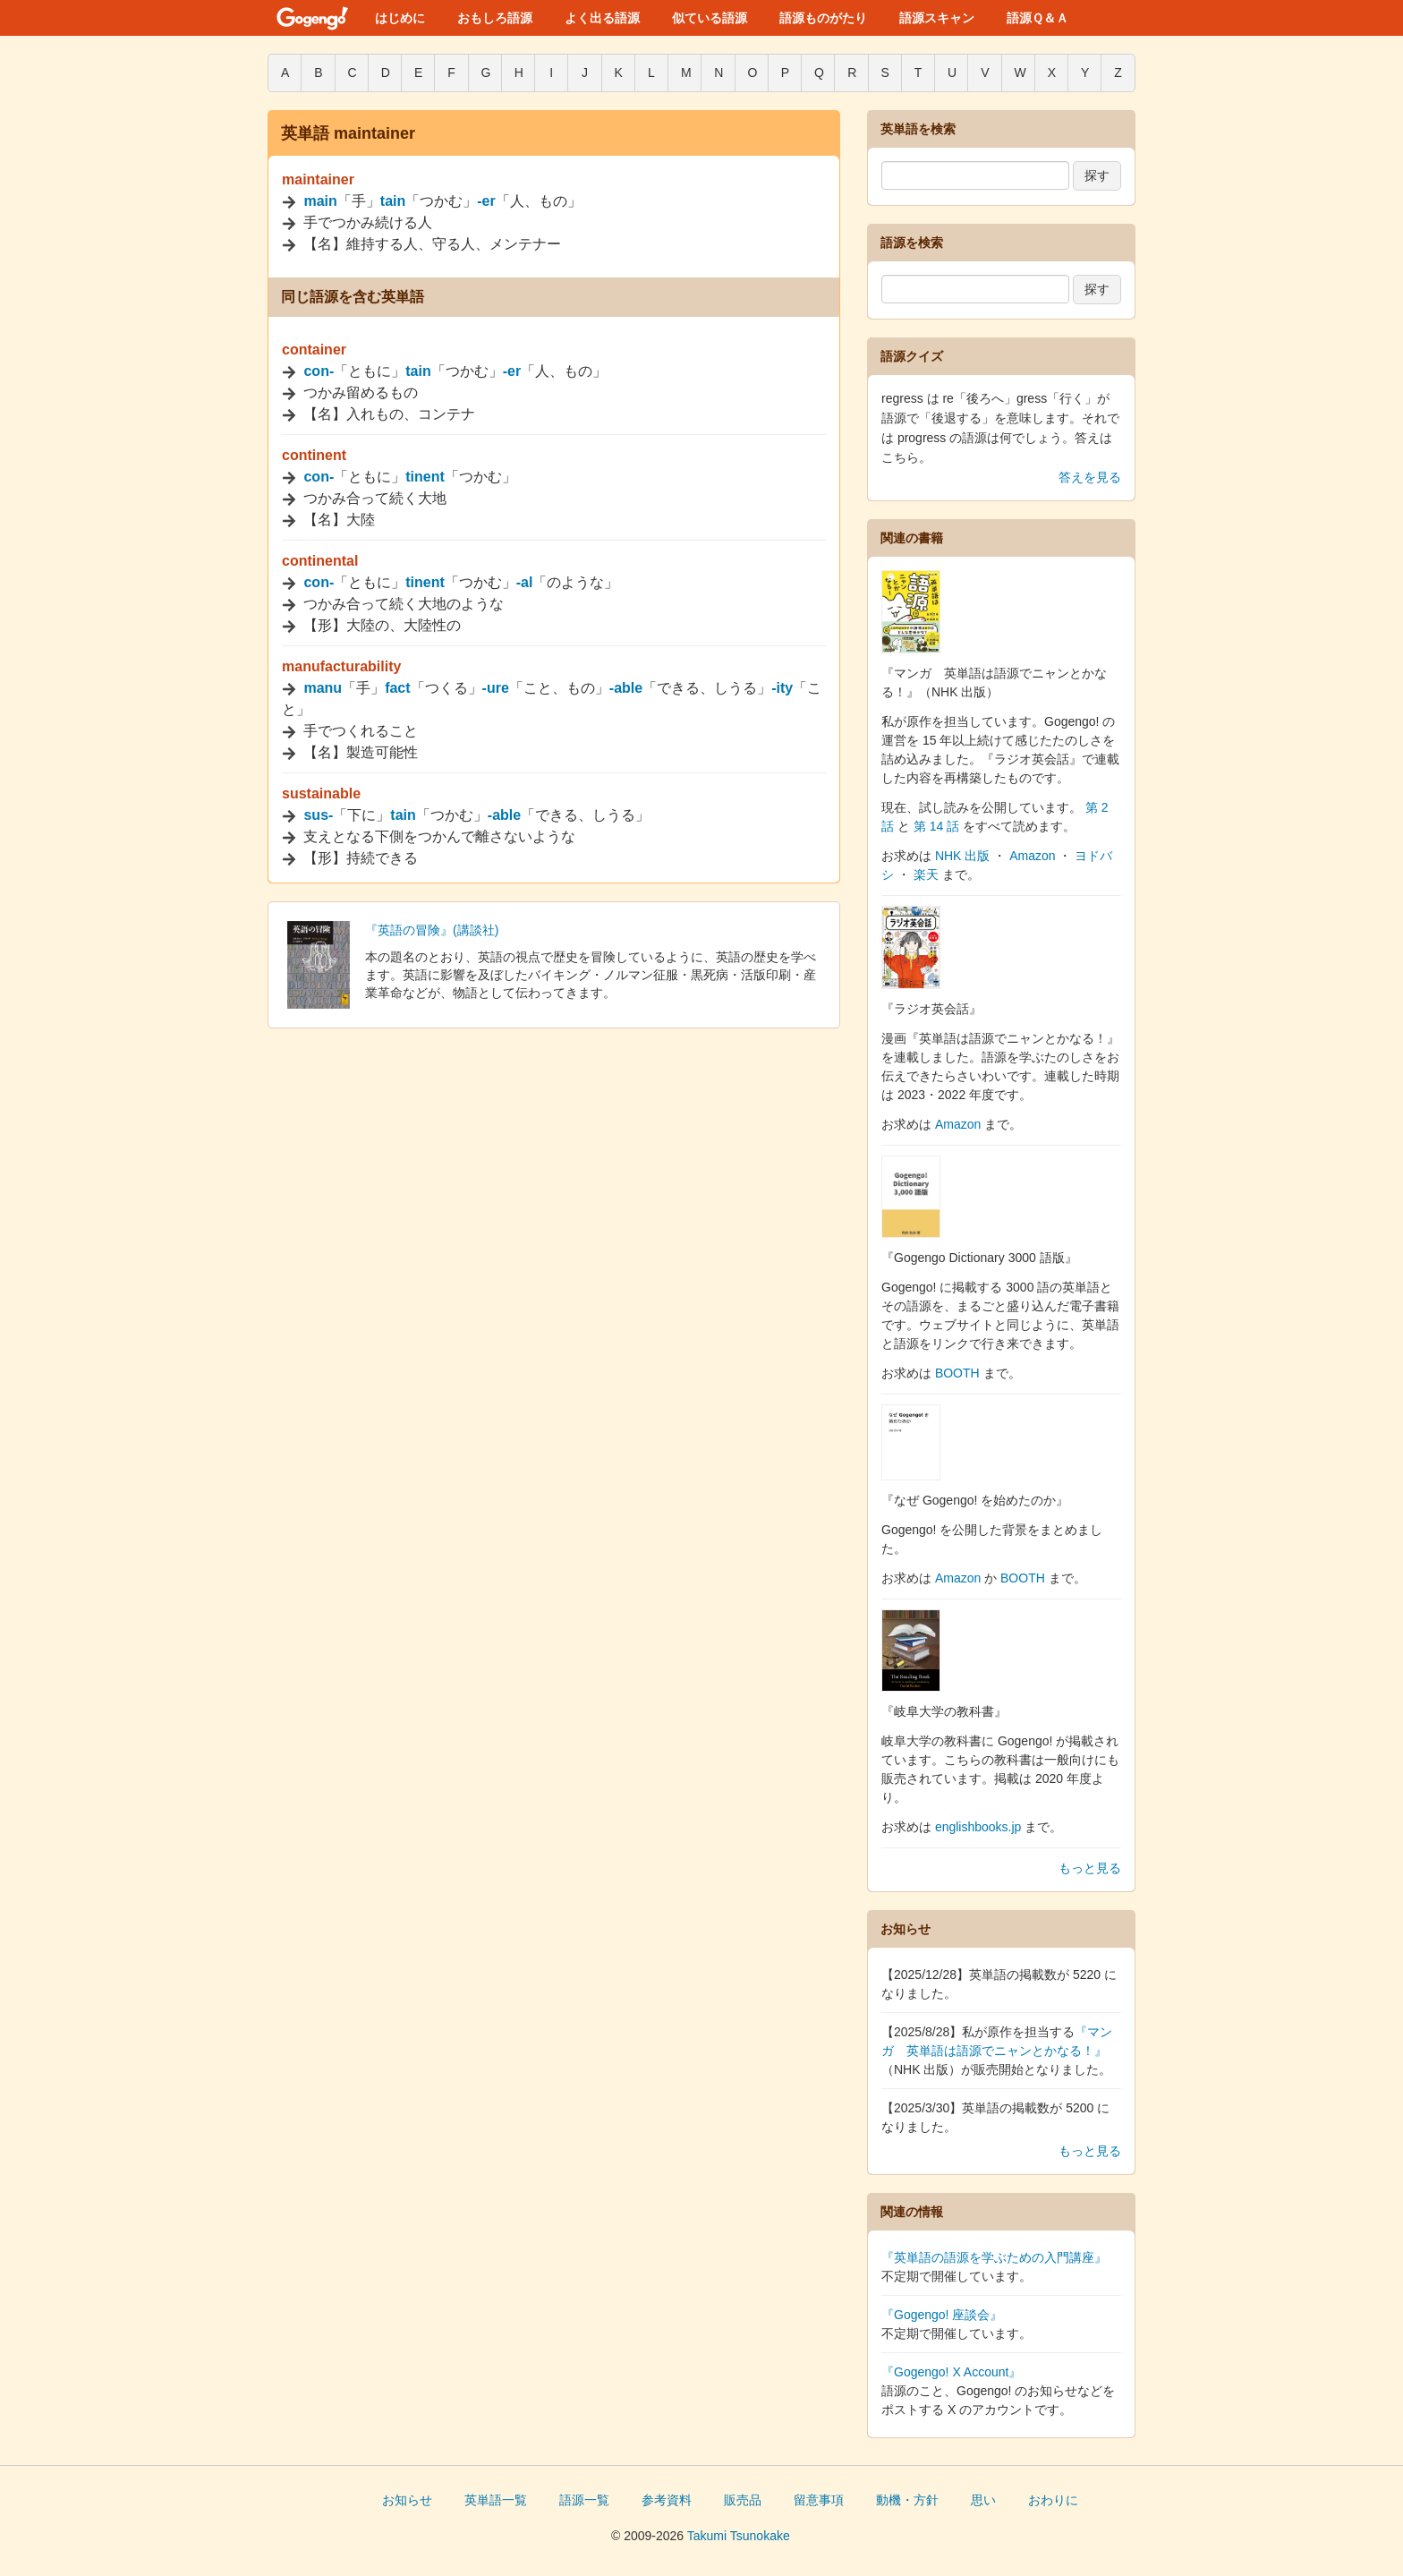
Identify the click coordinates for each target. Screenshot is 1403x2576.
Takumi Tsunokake (738, 2536)
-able (625, 687)
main (319, 201)
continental (320, 560)
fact (397, 687)
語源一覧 (584, 2500)
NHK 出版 (962, 856)
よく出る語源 (602, 18)
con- (318, 371)
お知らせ (407, 2500)
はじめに (400, 18)
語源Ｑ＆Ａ (1037, 18)
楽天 (926, 874)
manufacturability (341, 666)
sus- (318, 815)
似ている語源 (709, 18)
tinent (425, 476)
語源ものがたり (823, 18)
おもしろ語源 (494, 18)
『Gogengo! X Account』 (951, 2372)
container (314, 349)
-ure (495, 687)
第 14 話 (936, 826)
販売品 (742, 2500)
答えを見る (1090, 477)
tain (392, 201)
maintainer (318, 179)
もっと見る (1090, 1868)
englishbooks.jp (978, 1827)
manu (322, 687)
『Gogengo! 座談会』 (941, 2314)
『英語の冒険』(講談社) (431, 930)
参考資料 (667, 2500)
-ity (782, 687)
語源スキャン (936, 18)
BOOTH (957, 1373)
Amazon (1032, 856)
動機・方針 (907, 2500)
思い (983, 2500)
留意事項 (819, 2500)
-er (486, 201)
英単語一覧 (495, 2500)
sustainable (321, 793)
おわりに (1053, 2500)
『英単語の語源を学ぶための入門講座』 (994, 2257)
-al (524, 582)
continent (314, 455)
